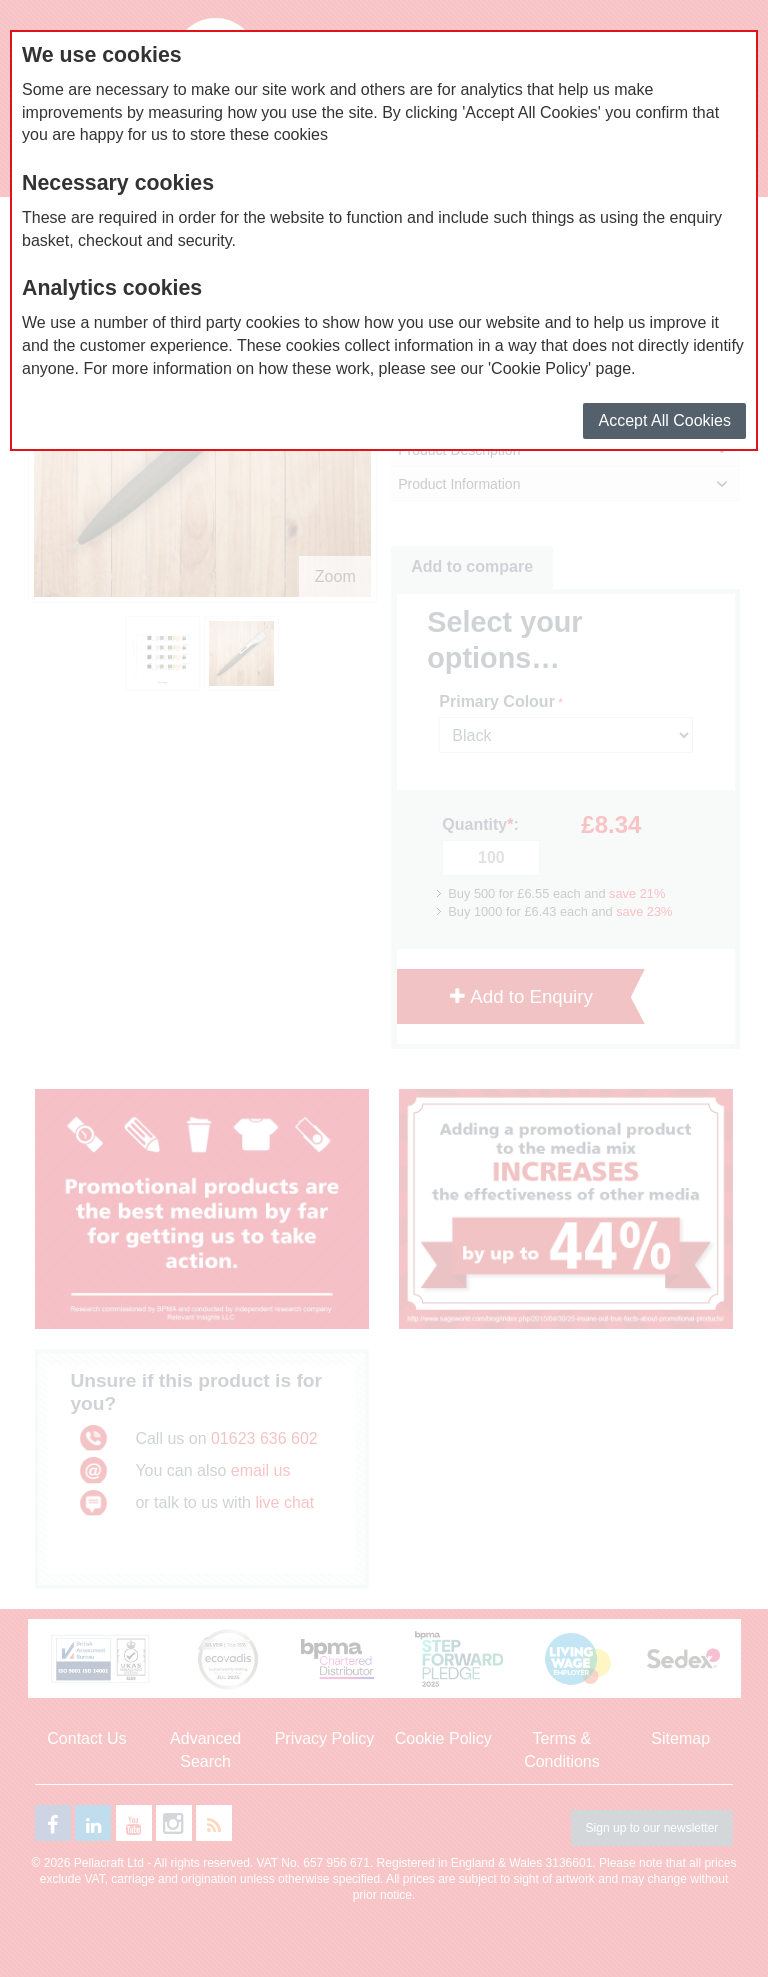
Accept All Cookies (664, 420)
